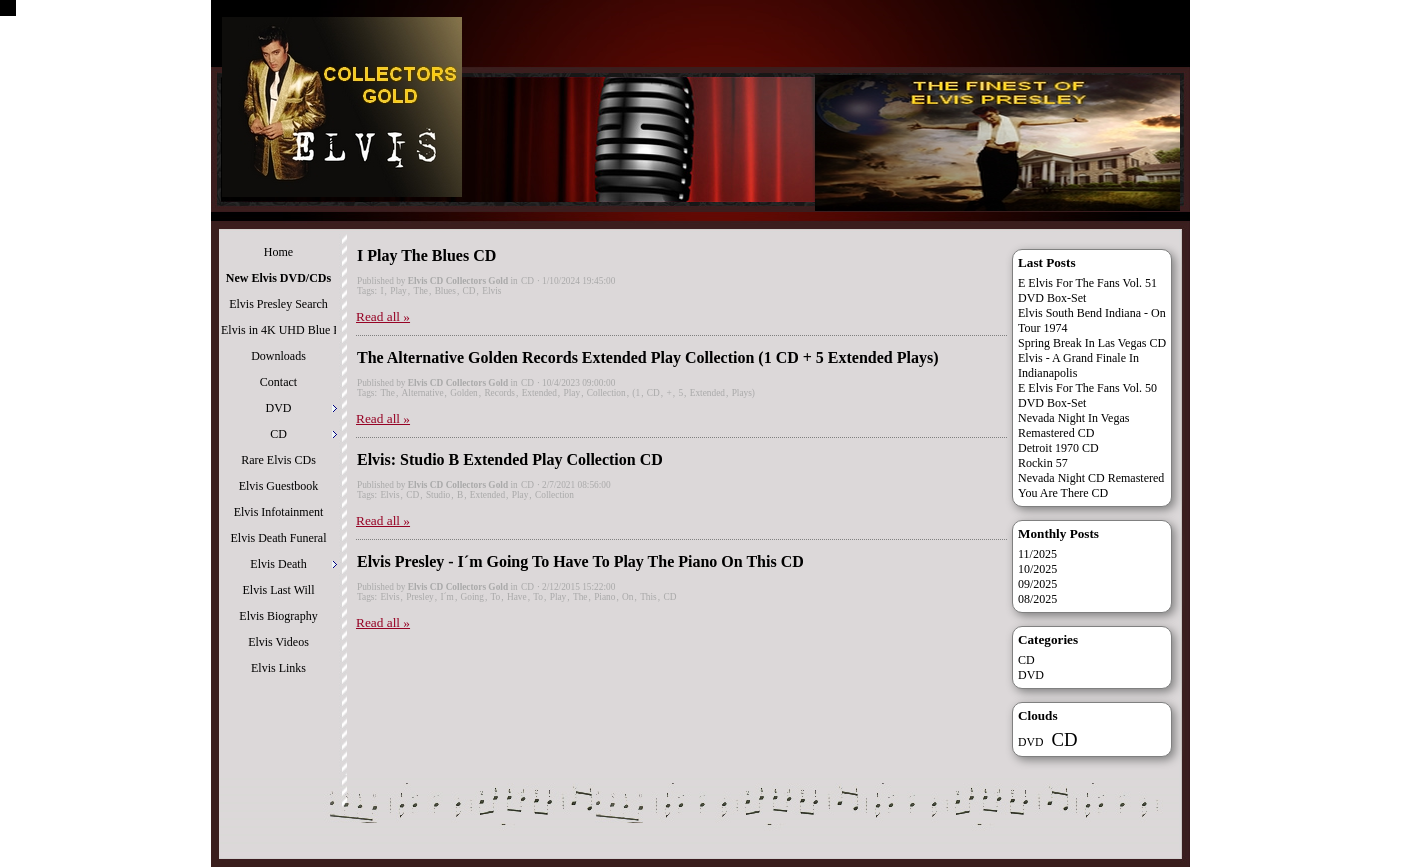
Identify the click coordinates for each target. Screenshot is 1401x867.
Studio (438, 495)
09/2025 (1037, 584)
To (496, 597)
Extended (539, 393)
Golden (463, 393)
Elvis (491, 291)
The (420, 291)
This (648, 597)
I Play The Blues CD (426, 255)
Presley (419, 597)
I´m (446, 597)
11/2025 (1037, 554)
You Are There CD (1063, 493)
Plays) (743, 393)
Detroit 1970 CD (1058, 448)
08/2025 (1037, 599)
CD (527, 281)
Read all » (383, 316)
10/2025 (1037, 569)
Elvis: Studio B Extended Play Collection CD (510, 459)
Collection (606, 393)
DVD (1031, 675)
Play (398, 291)
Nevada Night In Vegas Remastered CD (1073, 425)
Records (499, 393)
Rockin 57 (1043, 463)
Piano (604, 597)
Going (472, 597)
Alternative (423, 393)
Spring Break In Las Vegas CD (1092, 343)
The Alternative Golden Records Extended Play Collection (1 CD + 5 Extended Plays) (648, 357)
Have (517, 597)
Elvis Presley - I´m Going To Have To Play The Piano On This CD (580, 561)
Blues (445, 291)
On (627, 597)
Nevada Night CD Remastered (1091, 478)
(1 (636, 393)
